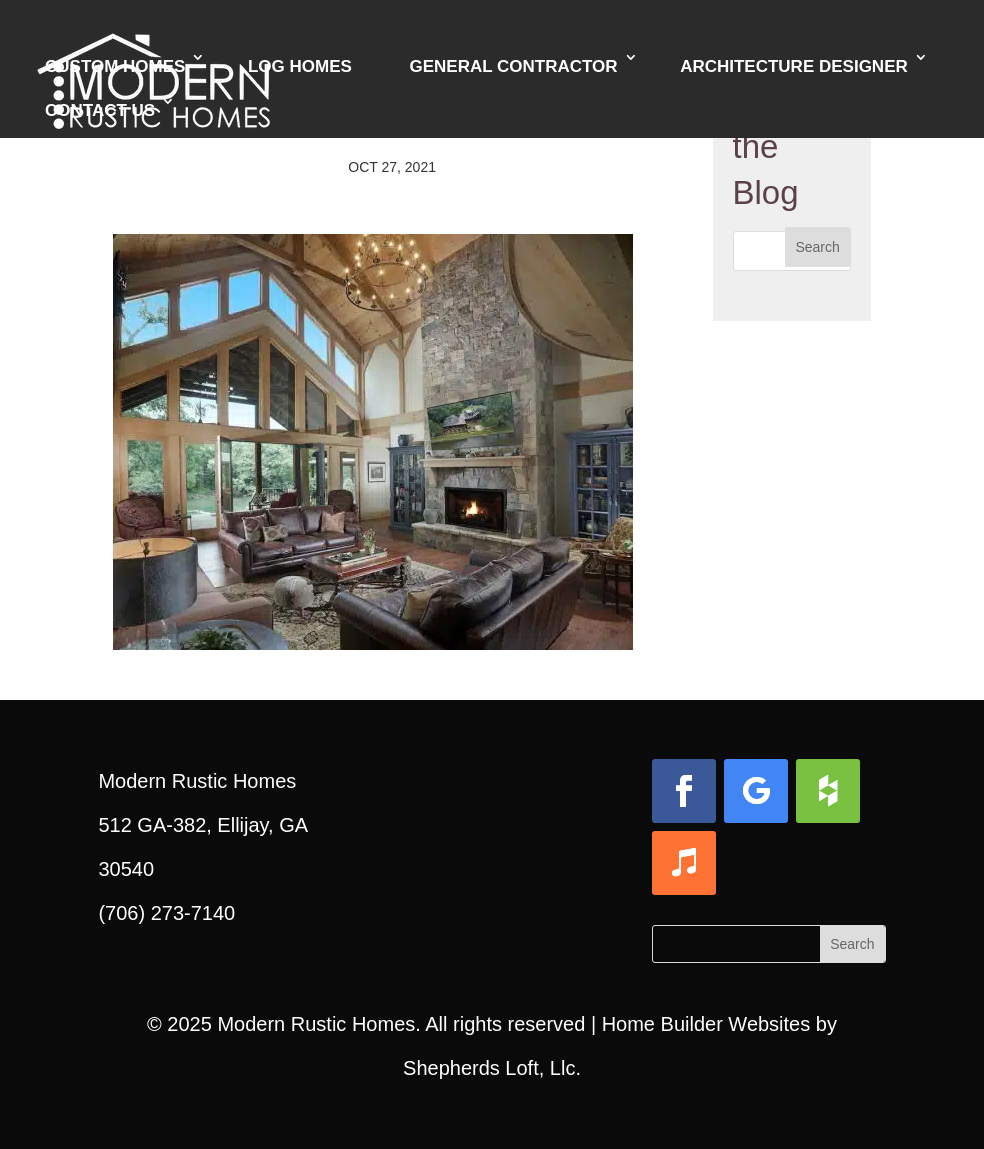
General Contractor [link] (513, 66)
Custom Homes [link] (115, 66)
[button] (818, 247)
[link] (373, 628)
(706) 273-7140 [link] (166, 913)
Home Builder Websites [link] (706, 1024)
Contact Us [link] (100, 110)
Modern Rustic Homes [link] (316, 1024)
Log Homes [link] (300, 66)
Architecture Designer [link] (794, 66)
